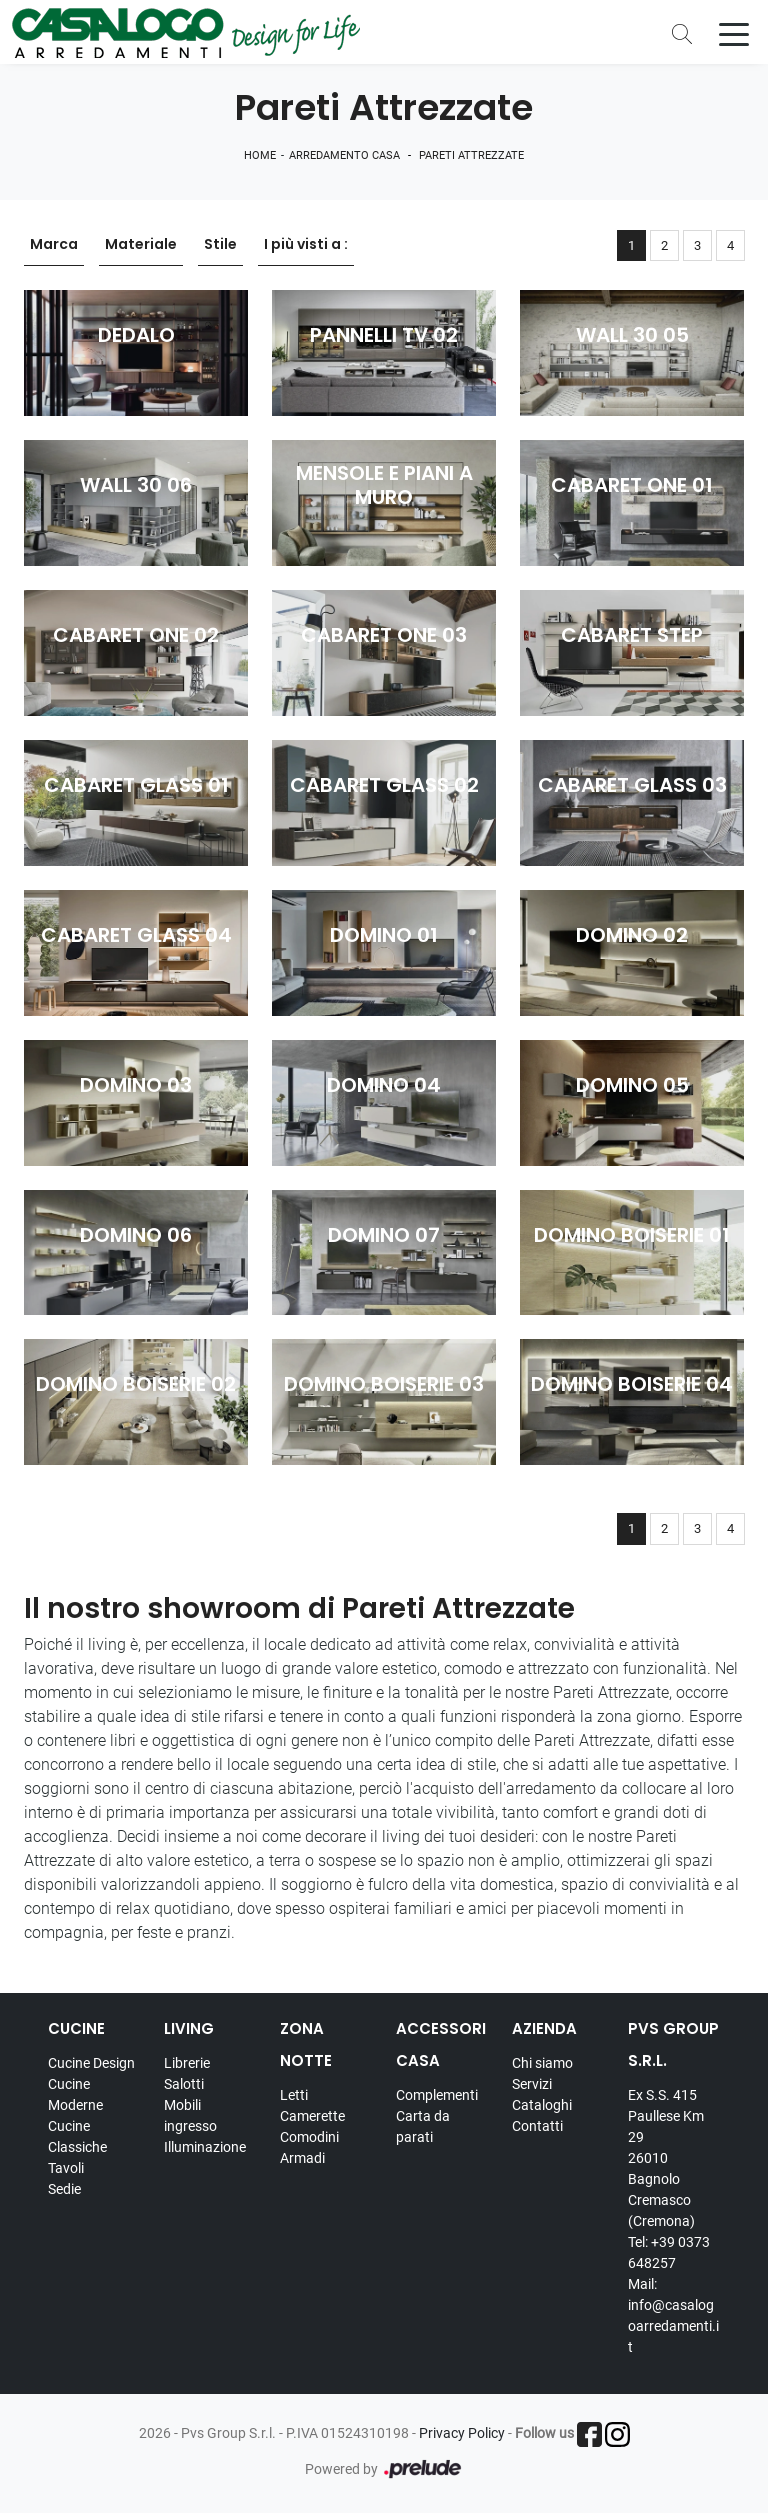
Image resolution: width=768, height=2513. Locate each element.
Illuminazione (205, 2147)
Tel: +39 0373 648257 (669, 2252)
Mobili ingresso (190, 2115)
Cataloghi (542, 2105)
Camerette (312, 2116)
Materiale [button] (141, 245)
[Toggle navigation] (734, 33)
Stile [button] (220, 245)
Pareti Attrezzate (471, 155)
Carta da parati (423, 2126)
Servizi (532, 2084)
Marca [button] (54, 245)
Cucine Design (91, 2063)
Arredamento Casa (344, 155)
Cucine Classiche (77, 2136)
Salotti (184, 2084)
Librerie (187, 2063)
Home (260, 155)
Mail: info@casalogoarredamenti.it (673, 2315)
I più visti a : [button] (306, 245)
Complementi (437, 2095)
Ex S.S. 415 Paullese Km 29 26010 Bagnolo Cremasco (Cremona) (666, 2158)
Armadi (302, 2158)
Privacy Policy (462, 2433)
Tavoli (66, 2168)
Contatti (537, 2126)
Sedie (64, 2189)
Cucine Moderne (75, 2094)
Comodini (309, 2137)
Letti (294, 2095)
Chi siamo (542, 2063)
